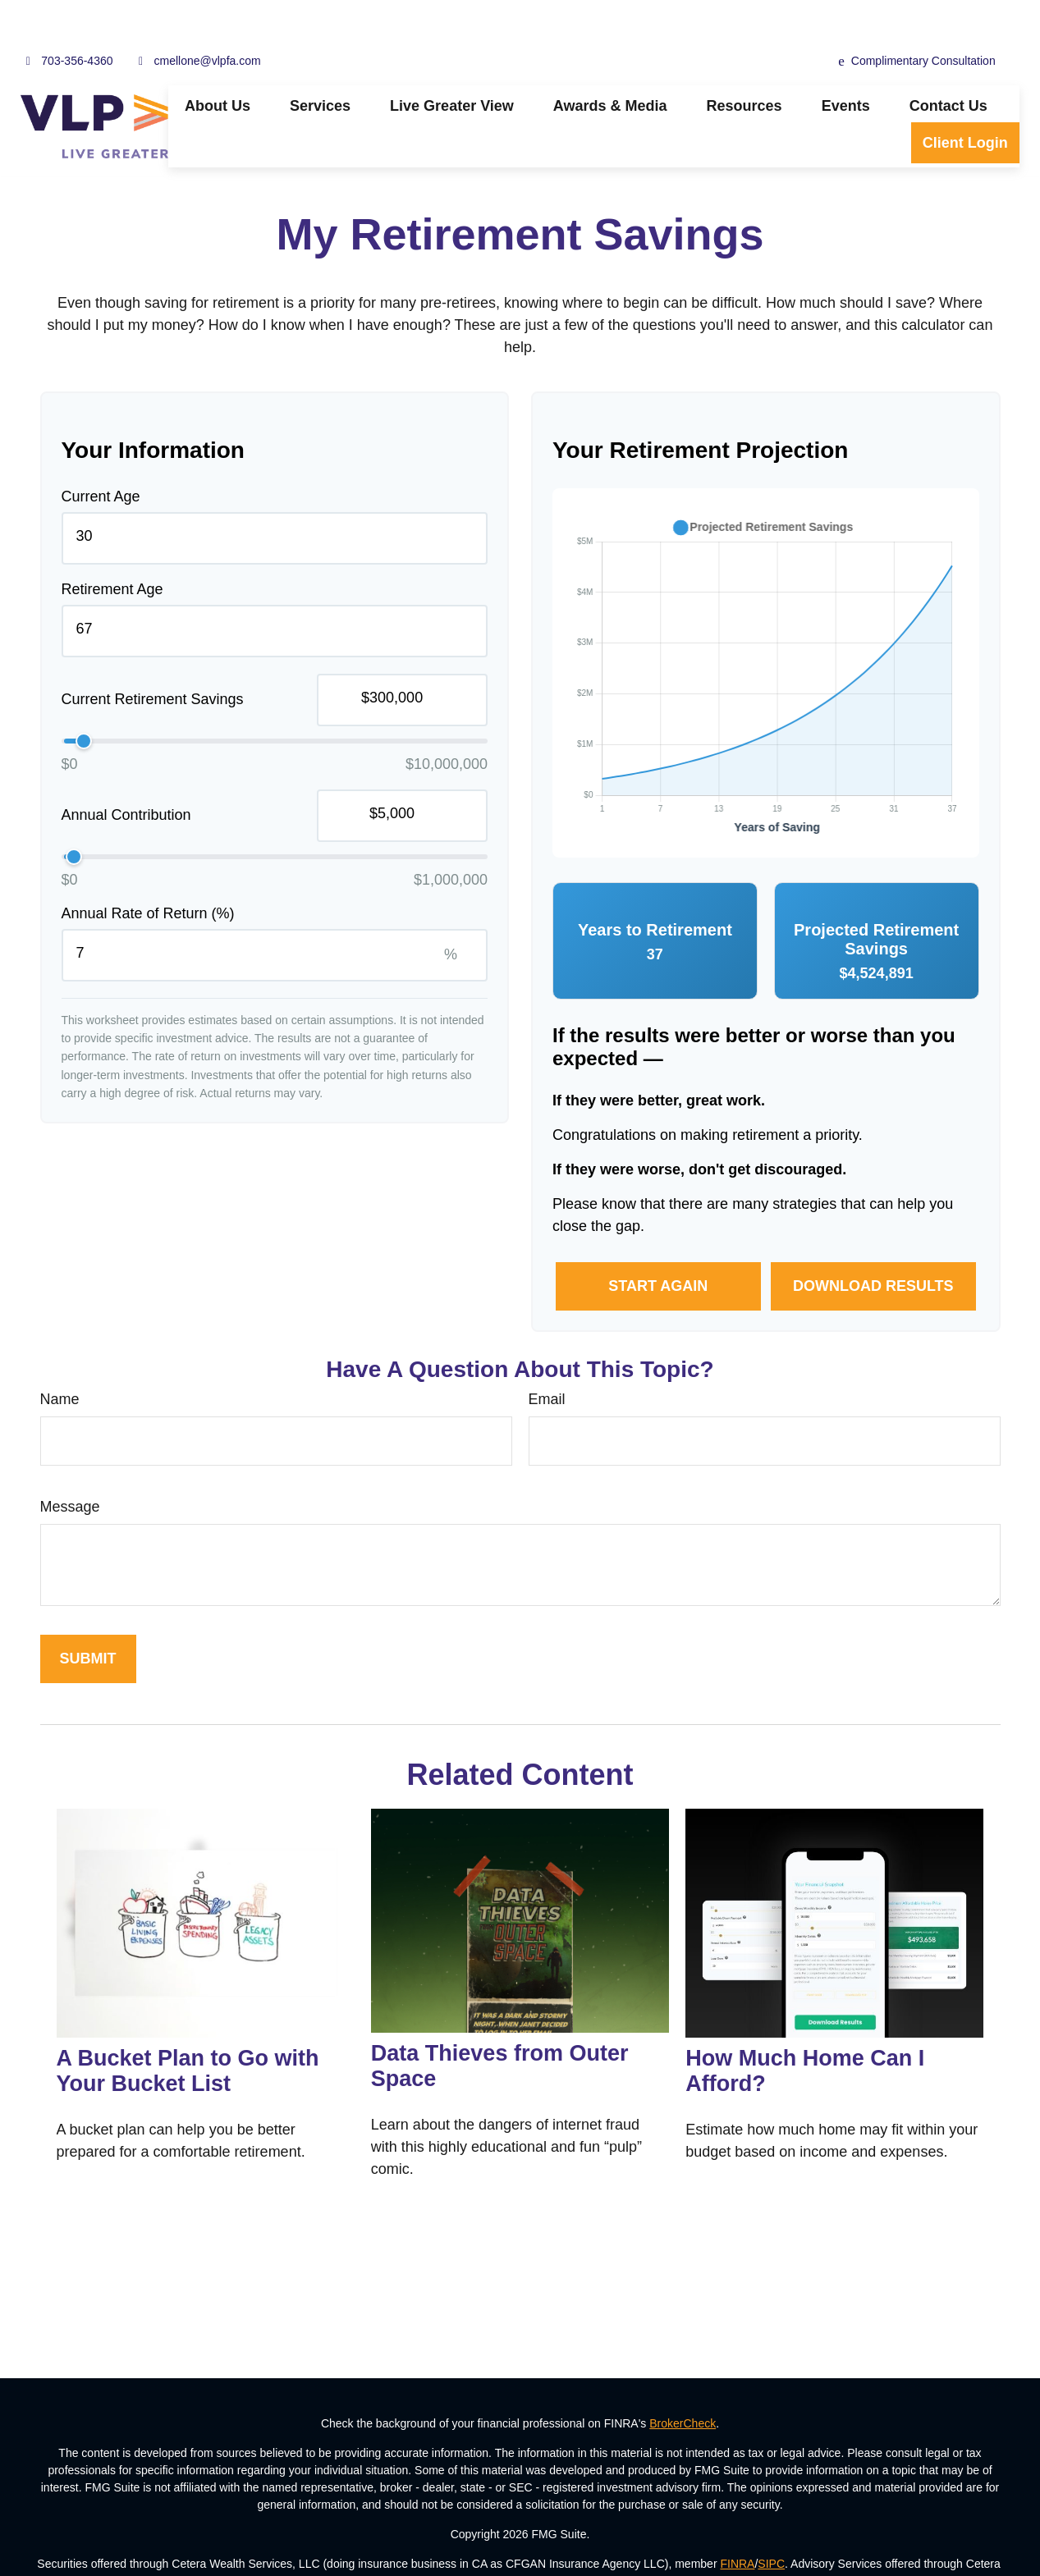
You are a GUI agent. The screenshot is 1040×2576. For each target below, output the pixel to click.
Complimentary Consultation (916, 17)
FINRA (737, 2519)
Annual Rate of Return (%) (148, 869)
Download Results (873, 1241)
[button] (217, 61)
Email (547, 1355)
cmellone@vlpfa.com (197, 16)
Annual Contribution (126, 770)
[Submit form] (88, 1614)
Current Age (101, 452)
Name (60, 1355)
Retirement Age (112, 545)
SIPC (771, 2519)
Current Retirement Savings (153, 655)
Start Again (658, 1241)
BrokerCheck (682, 2379)
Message (70, 1462)
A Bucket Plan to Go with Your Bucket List (188, 2027)
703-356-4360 (66, 16)
